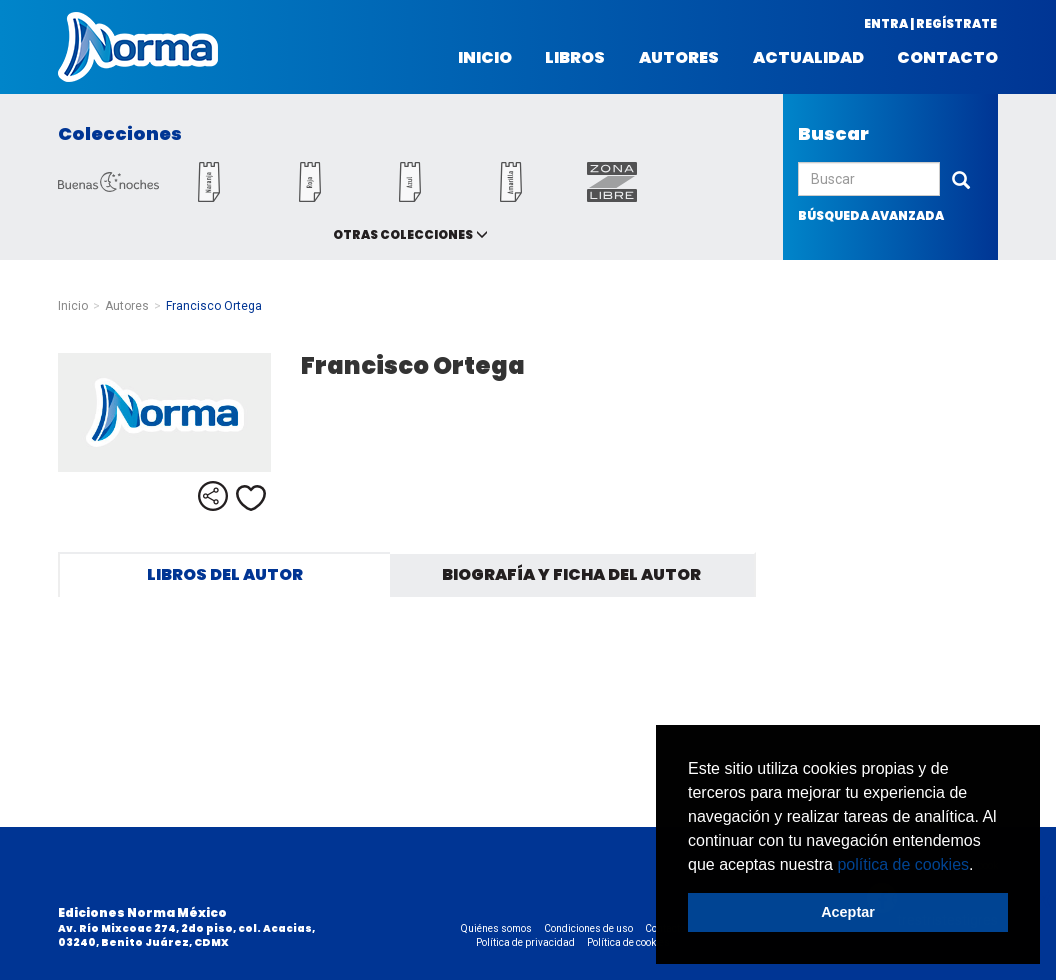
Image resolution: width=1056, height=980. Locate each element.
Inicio (485, 58)
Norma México (138, 47)
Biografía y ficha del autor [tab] (571, 574)
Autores (679, 58)
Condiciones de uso (588, 928)
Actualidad (808, 58)
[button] (981, 866)
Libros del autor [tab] (225, 574)
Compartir (213, 496)
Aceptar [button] (848, 912)
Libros (575, 58)
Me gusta (251, 498)
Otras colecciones (403, 234)
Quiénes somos (496, 928)
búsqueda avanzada (871, 215)
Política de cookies (628, 942)
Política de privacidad (525, 942)
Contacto (947, 58)
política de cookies (903, 864)
